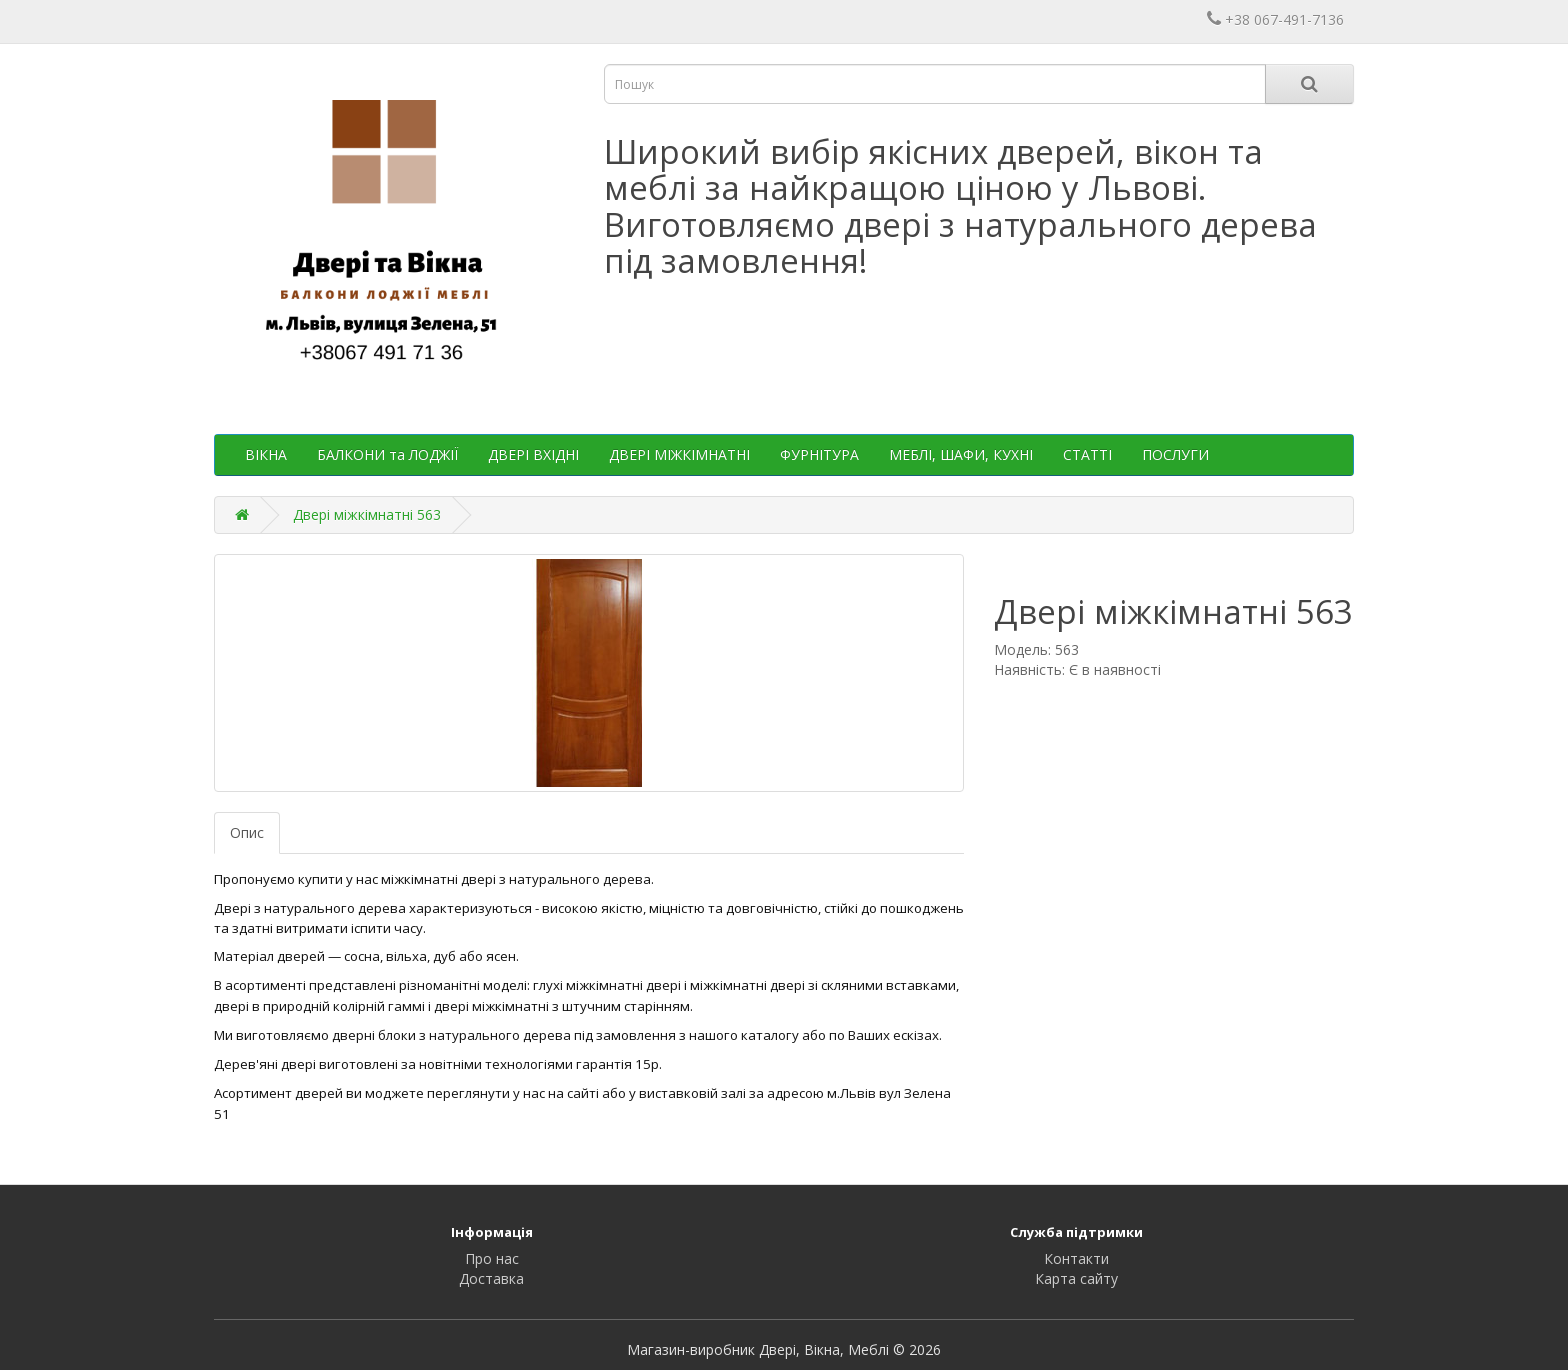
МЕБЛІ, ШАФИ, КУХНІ (961, 454)
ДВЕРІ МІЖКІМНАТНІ (679, 454)
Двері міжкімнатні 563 (367, 514)
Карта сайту (1076, 1278)
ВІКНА (266, 454)
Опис (247, 832)
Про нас (492, 1258)
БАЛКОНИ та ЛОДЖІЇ (387, 454)
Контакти (1076, 1258)
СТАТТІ (1087, 454)
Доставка (491, 1278)
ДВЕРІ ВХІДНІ (533, 454)
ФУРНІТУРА (819, 454)
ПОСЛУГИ (1175, 454)
